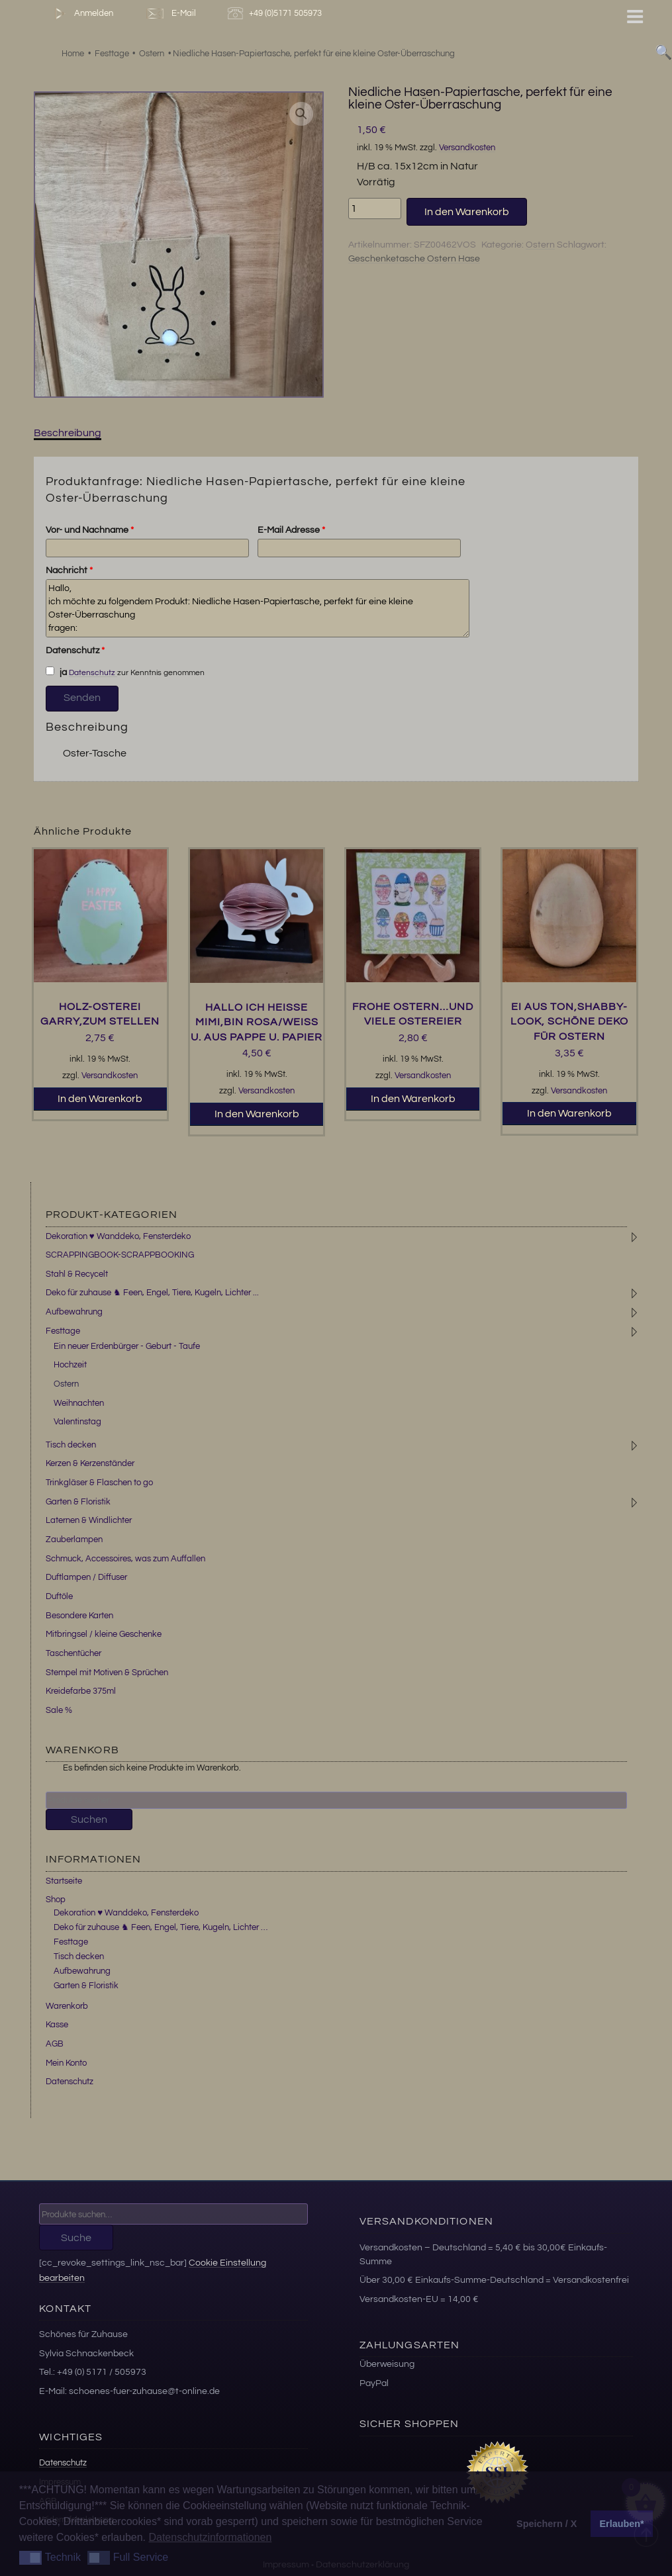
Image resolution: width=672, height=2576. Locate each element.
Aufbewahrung (74, 1311)
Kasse (57, 2024)
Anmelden (81, 14)
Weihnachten (79, 1403)
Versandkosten (467, 148)
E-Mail (170, 14)
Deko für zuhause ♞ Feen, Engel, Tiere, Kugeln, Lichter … (160, 1927)
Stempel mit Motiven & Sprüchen (107, 1672)
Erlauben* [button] (622, 2523)
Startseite (64, 1881)
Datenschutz (75, 650)
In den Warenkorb (466, 212)
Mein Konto (66, 2063)
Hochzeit (70, 1364)
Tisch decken (71, 1444)
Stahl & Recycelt (77, 1274)
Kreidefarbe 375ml (81, 1691)
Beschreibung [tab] (67, 433)
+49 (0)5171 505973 (276, 14)
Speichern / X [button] (546, 2523)
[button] (301, 114)
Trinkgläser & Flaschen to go (99, 1482)
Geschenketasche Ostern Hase (414, 258)
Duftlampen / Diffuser (86, 1577)
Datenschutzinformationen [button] (209, 2537)
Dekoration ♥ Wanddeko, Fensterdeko (118, 1236)
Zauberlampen (74, 1539)
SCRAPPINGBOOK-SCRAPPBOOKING (120, 1255)
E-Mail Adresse (291, 530)
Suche (76, 2237)
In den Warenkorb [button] (100, 1098)
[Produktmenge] (374, 208)
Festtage (63, 1331)
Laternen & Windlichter (89, 1520)
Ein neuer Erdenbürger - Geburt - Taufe (127, 1346)
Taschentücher (73, 1653)
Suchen (89, 1819)
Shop (56, 1899)
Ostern (540, 245)
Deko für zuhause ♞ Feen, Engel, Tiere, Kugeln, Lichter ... (152, 1292)
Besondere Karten (79, 1615)
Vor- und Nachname (90, 530)
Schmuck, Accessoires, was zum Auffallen (125, 1558)
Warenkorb (67, 2006)
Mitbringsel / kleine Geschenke (104, 1634)
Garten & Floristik (78, 1501)
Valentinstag (77, 1421)
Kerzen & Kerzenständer (90, 1463)
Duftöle (59, 1596)
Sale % (59, 1710)
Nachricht (69, 570)
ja (56, 672)
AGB (55, 2043)
